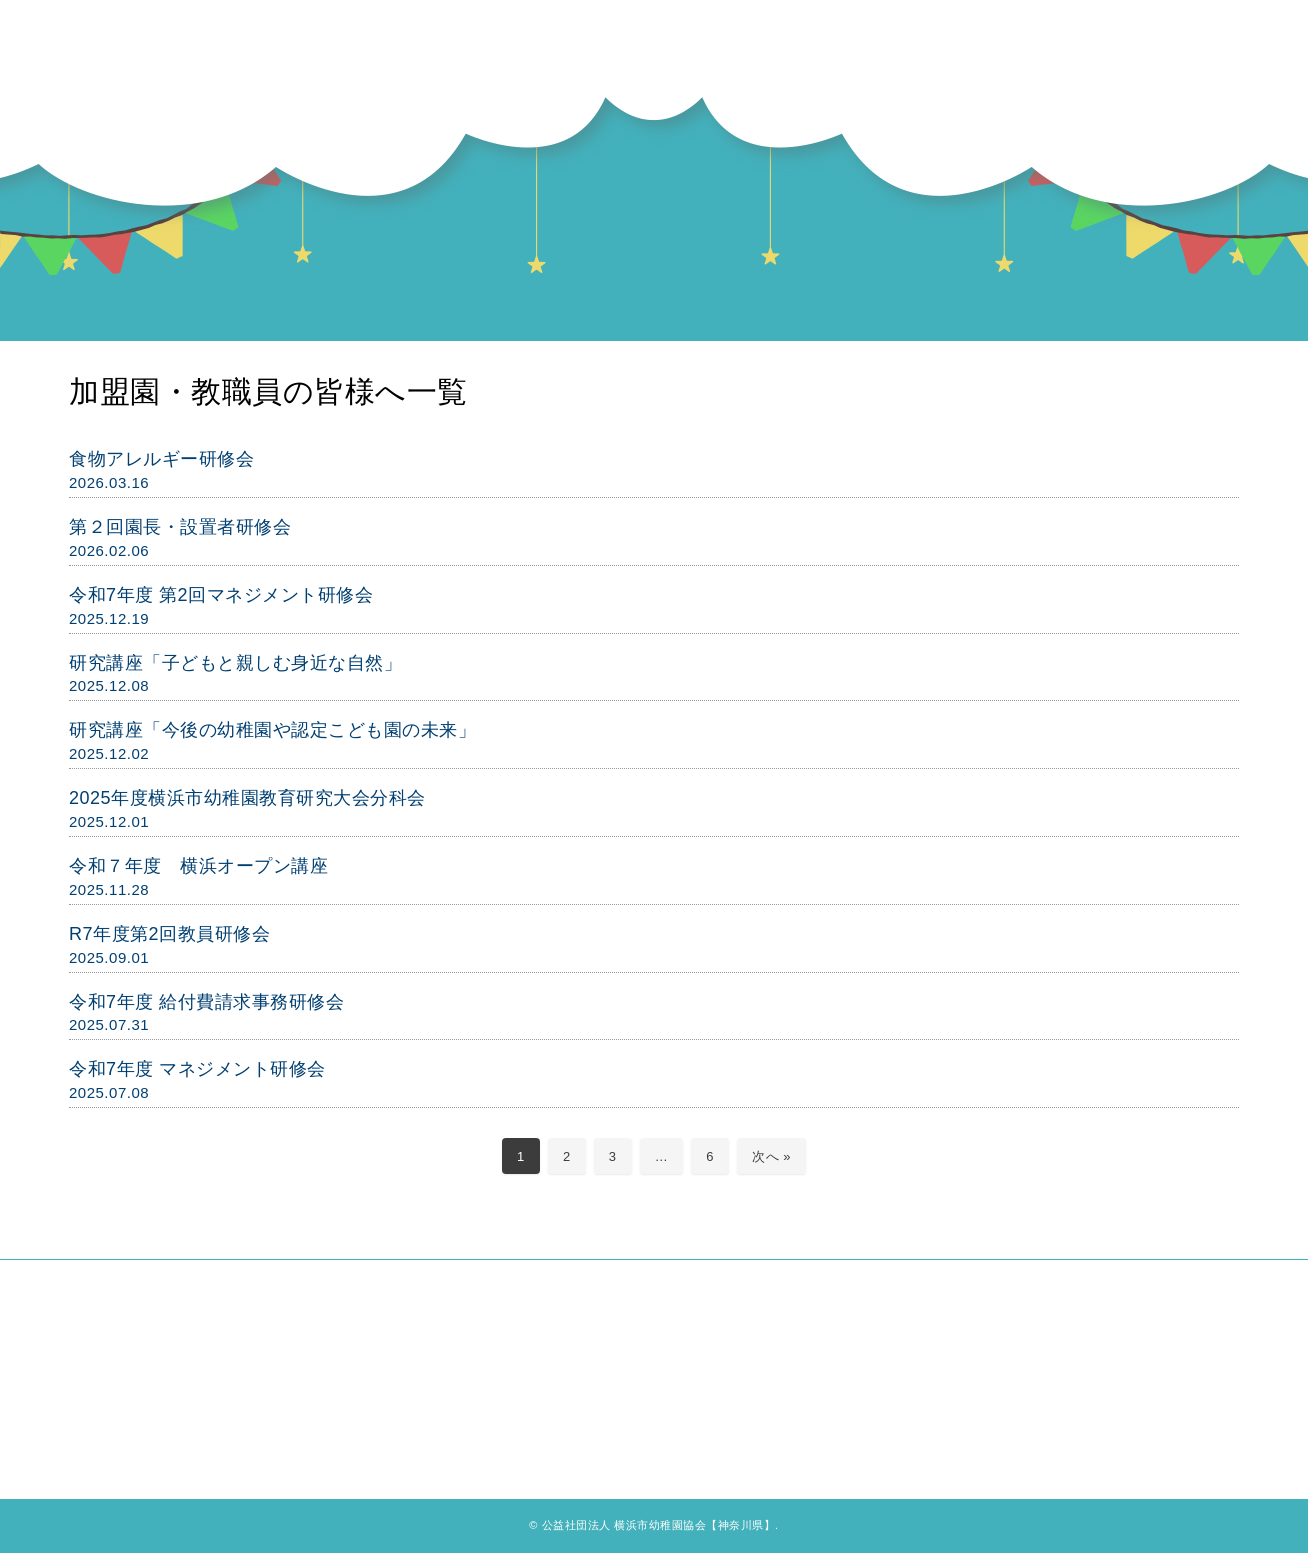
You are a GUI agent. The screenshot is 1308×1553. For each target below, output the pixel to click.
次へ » (771, 1156)
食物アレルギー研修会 (161, 459)
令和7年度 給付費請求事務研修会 (206, 1002)
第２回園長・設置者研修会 (180, 527)
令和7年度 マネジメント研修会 (197, 1069)
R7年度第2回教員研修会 (169, 934)
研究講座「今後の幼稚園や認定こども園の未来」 (272, 730)
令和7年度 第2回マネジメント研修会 (221, 595)
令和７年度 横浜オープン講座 (198, 866)
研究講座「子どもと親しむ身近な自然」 (235, 663)
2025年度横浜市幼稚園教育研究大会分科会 (247, 798)
